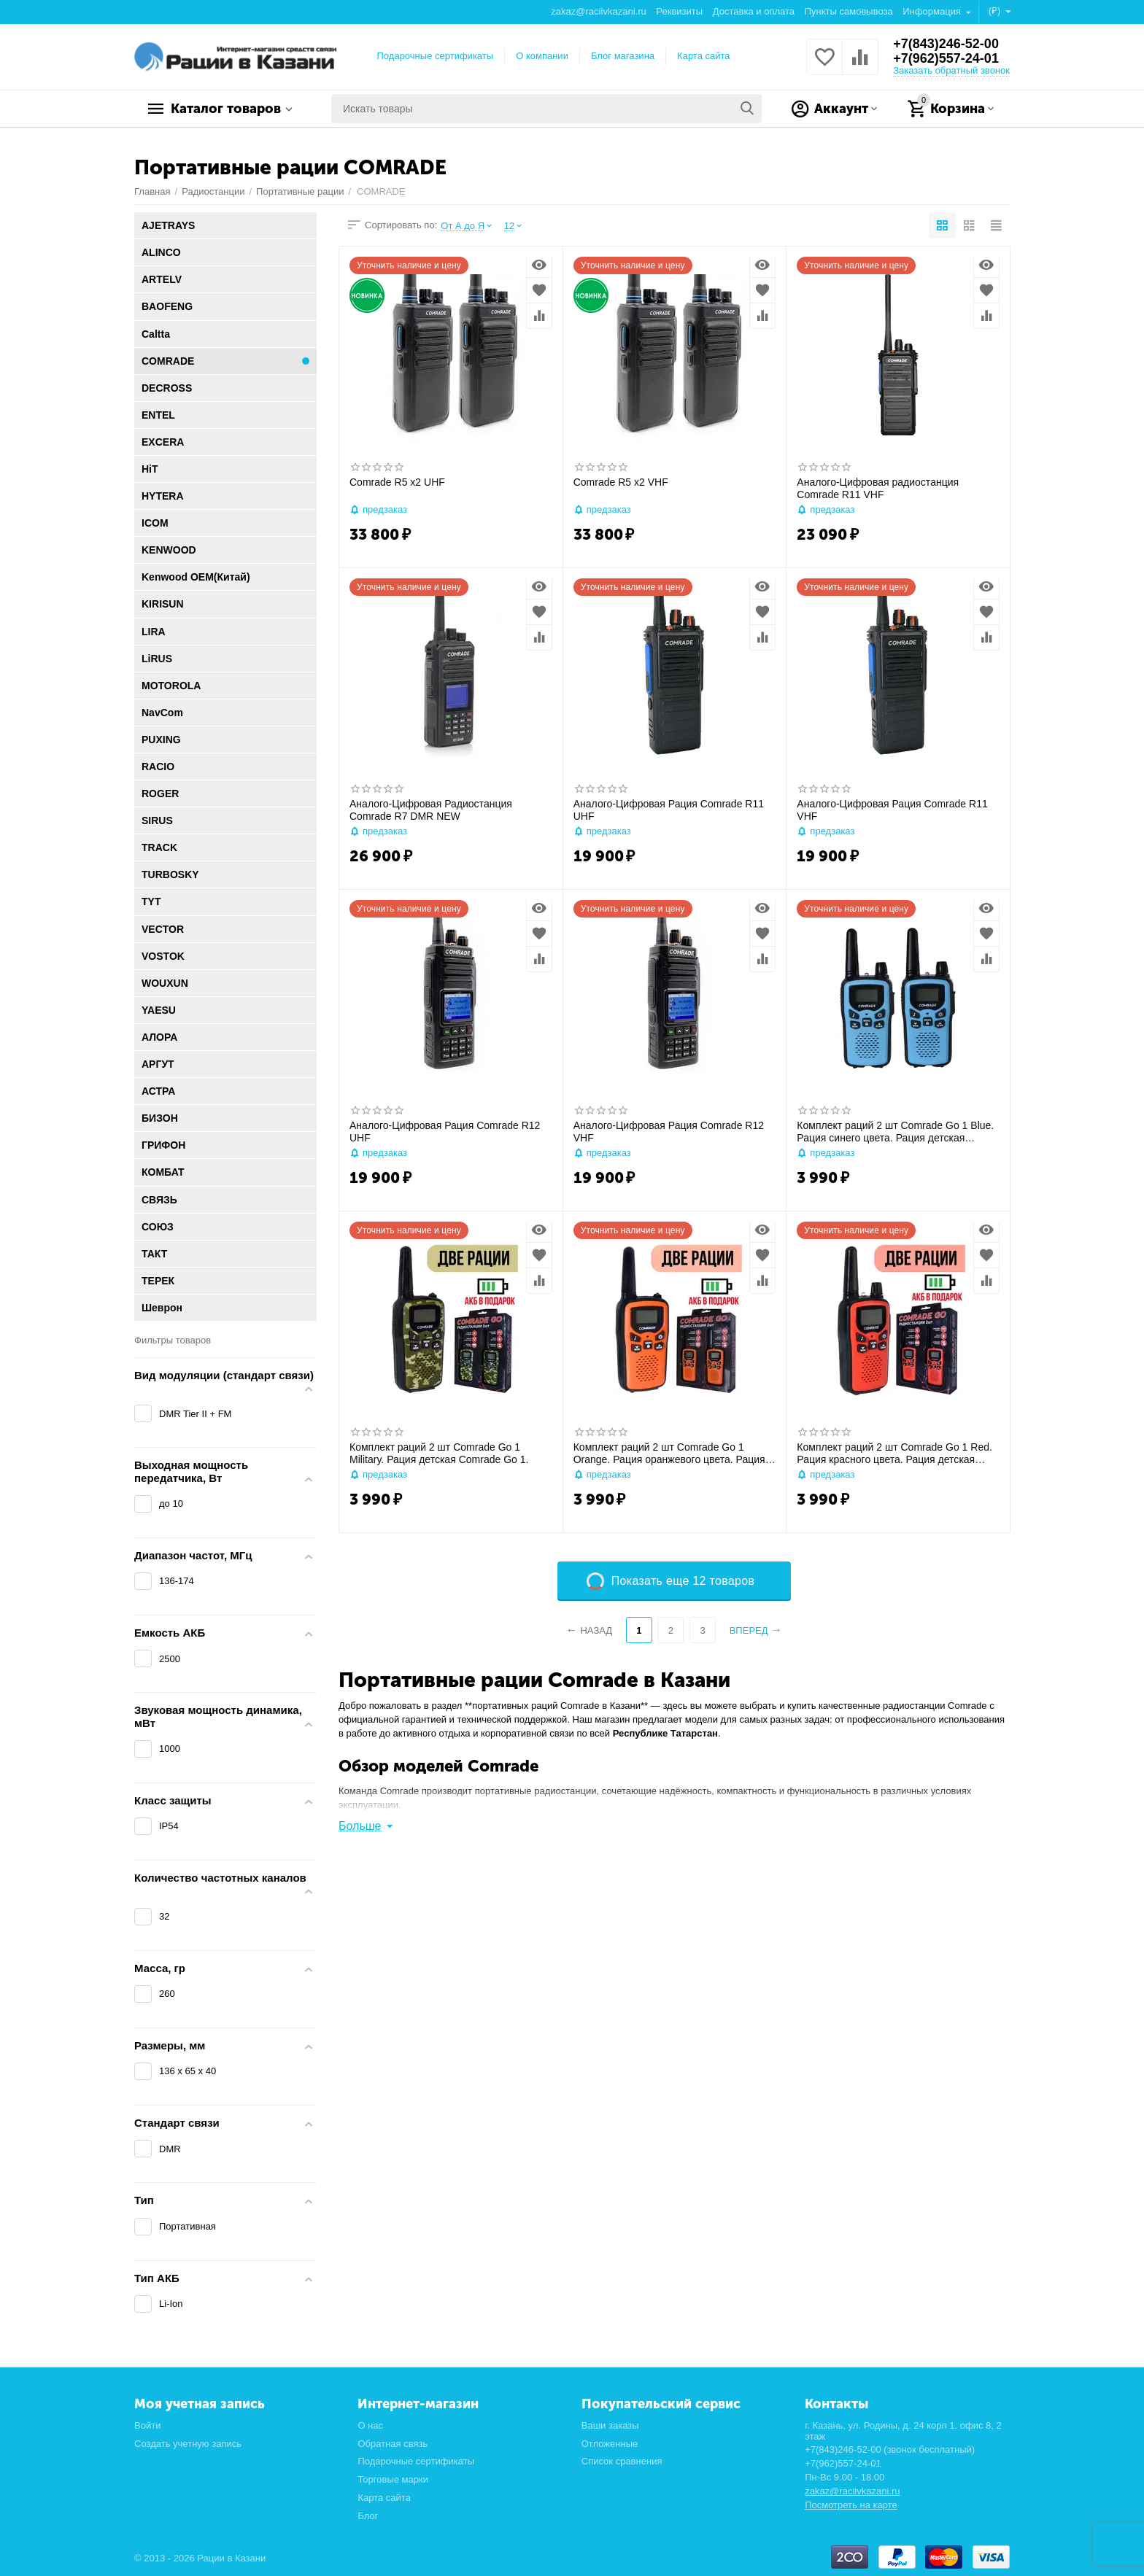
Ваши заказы (610, 2425)
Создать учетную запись (187, 2443)
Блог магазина (622, 55)
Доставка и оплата (754, 11)
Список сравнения (621, 2461)
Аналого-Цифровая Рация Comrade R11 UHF (668, 810)
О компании (542, 55)
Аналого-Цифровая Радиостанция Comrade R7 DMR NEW (430, 810)
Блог (368, 2515)
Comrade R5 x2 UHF (397, 482)
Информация (933, 11)
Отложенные (609, 2443)
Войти (147, 2425)
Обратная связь (393, 2443)
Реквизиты (679, 11)
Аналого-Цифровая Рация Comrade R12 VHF (668, 1132)
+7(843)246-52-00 (946, 43)
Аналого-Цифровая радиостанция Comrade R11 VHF (878, 488)
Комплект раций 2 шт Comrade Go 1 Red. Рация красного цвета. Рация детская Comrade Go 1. (894, 1453)
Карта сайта (703, 55)
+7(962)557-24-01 (946, 58)
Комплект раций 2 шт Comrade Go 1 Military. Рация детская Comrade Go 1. (438, 1453)
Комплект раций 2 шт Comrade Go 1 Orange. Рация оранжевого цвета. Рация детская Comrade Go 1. (669, 1453)
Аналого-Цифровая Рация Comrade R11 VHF (892, 810)
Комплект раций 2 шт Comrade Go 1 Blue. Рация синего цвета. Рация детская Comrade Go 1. (895, 1132)
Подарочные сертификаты (435, 55)
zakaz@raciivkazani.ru (598, 11)
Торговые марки (393, 2479)
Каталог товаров (226, 109)
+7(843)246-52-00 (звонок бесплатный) (890, 2449)
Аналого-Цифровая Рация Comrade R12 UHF (444, 1132)
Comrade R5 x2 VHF (620, 482)
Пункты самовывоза (849, 11)
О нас (370, 2425)
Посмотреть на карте (851, 2504)
